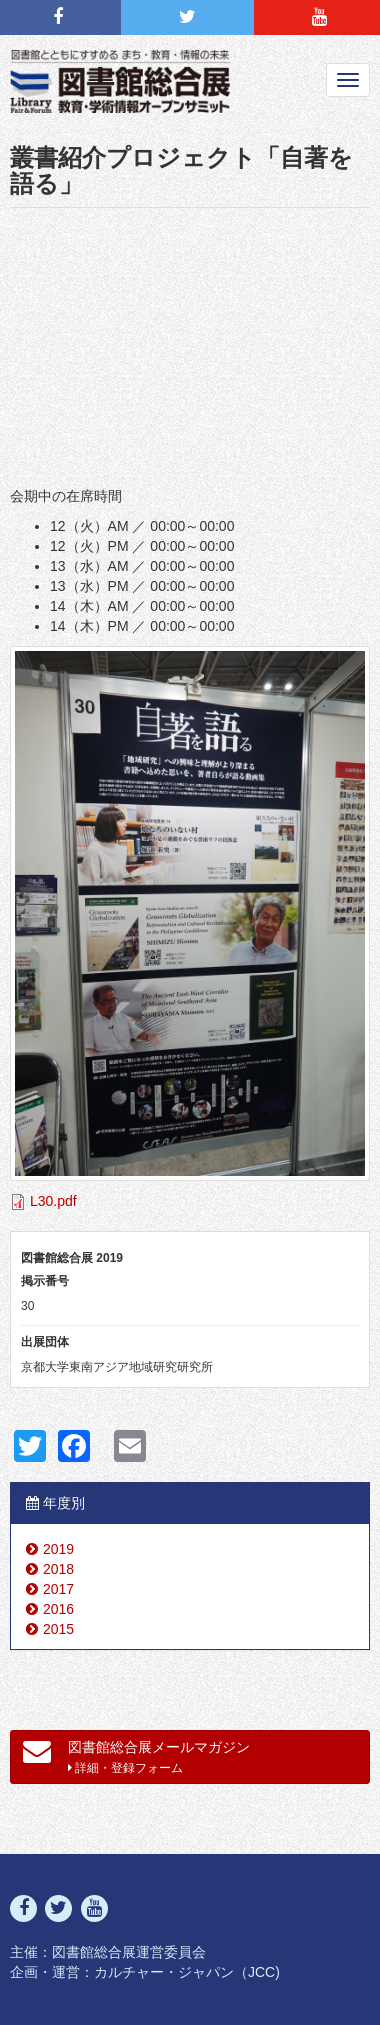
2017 (58, 1589)
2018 (58, 1569)
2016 (58, 1609)
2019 (58, 1549)
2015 (58, 1629)
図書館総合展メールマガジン (136, 1756)
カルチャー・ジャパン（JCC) (187, 1972)
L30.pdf (53, 1201)
